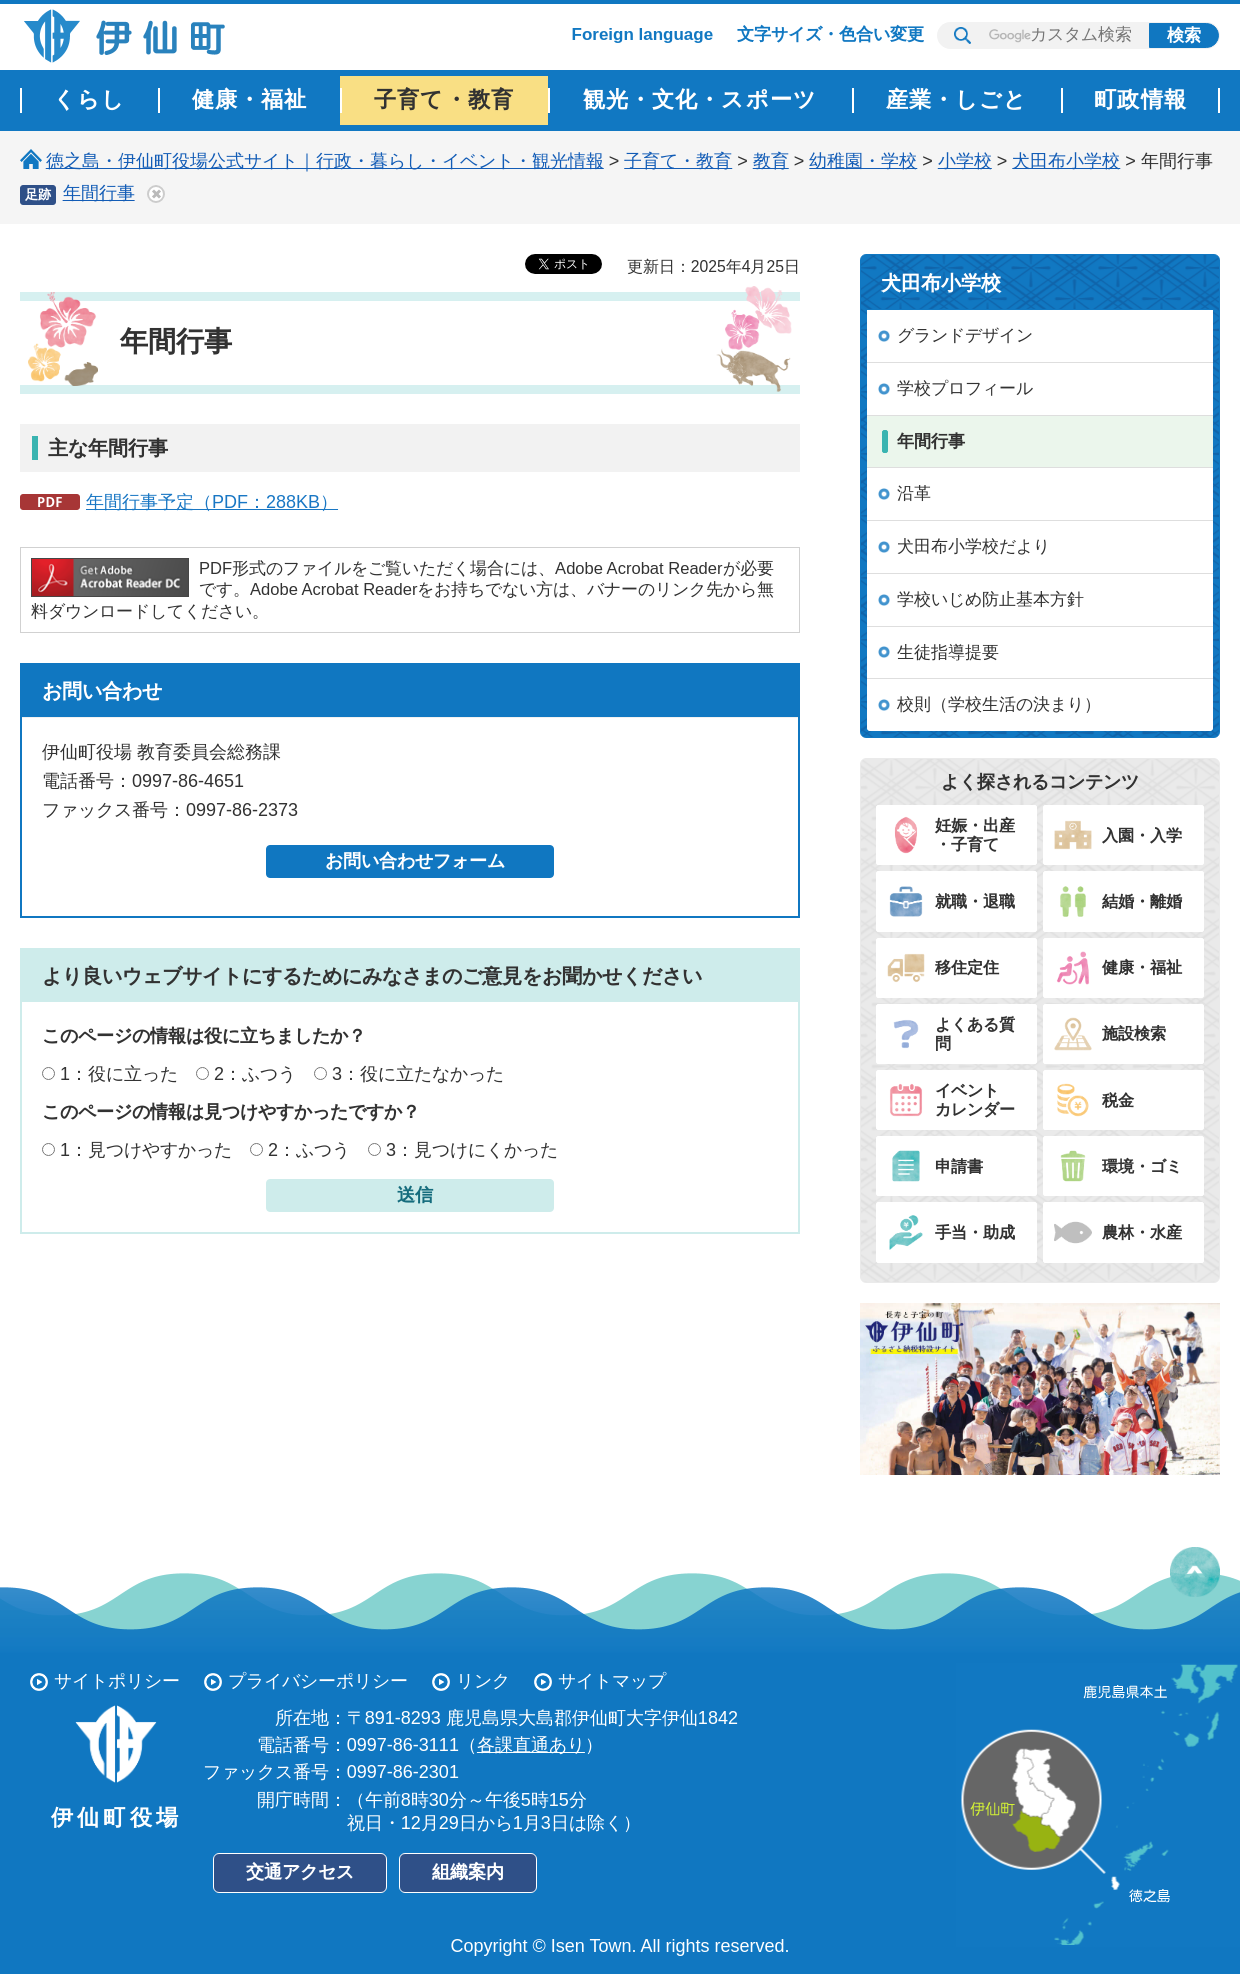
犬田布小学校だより (973, 546)
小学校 (965, 161)
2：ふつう (255, 1074)
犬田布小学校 (1066, 161)
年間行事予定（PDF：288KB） (212, 502)
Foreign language (643, 34)
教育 (771, 161)
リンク (483, 1681)
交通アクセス (300, 1872)
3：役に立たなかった (418, 1074)
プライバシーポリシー (318, 1681)
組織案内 (468, 1872)
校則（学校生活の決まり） (999, 704)
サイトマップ (612, 1681)
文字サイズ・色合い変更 (830, 34)
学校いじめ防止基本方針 (990, 599)
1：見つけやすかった (146, 1150)
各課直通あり (531, 1745)
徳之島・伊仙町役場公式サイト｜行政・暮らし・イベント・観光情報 (325, 161)
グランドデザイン (965, 335)
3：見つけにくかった (472, 1150)
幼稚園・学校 (863, 161)
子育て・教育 (678, 161)
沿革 (914, 493)
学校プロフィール (965, 388)
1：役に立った (119, 1074)
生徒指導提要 (948, 652)
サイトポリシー (117, 1681)
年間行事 (99, 193)
